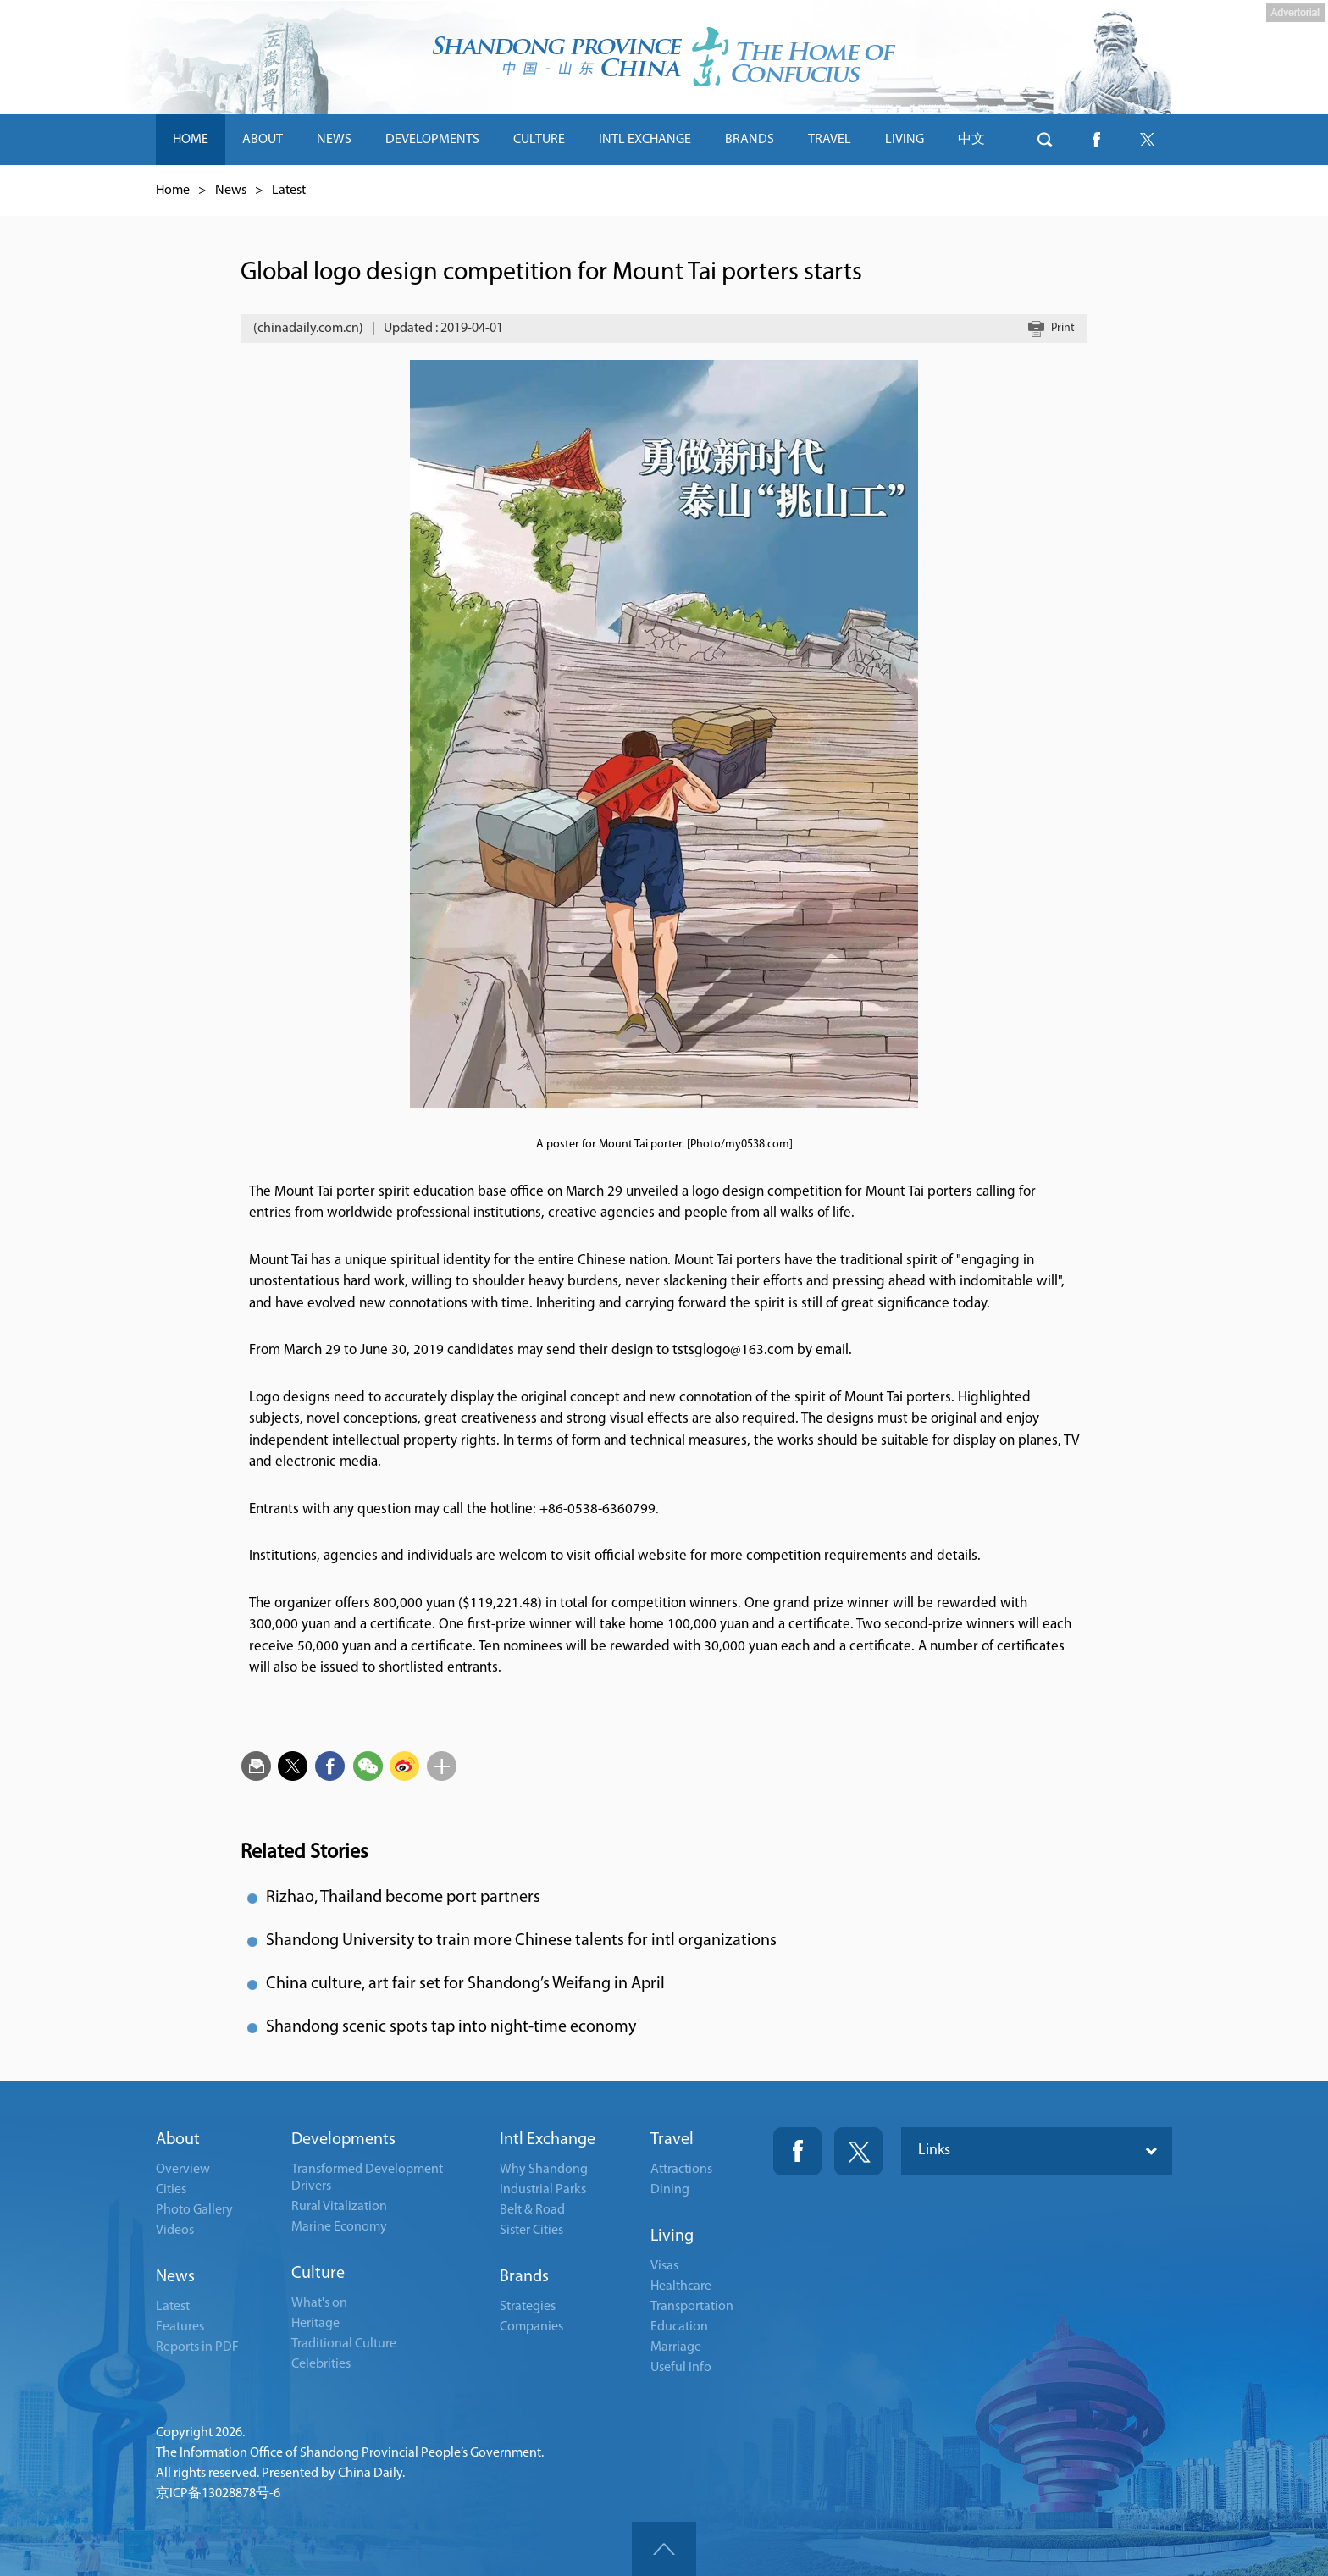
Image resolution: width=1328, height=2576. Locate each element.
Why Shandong (544, 2169)
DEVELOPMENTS (432, 139)
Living (672, 2236)
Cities (171, 2190)
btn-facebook (1096, 139)
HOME (190, 139)
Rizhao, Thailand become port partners (403, 1897)
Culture (318, 2273)
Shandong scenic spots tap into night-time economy (451, 2027)
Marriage (675, 2347)
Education (679, 2327)
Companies (531, 2327)
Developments (343, 2139)
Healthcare (680, 2286)
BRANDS (749, 139)
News (230, 190)
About (178, 2139)
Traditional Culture (343, 2344)
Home (173, 190)
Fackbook (797, 2151)
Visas (664, 2266)
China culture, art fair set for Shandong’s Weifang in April (465, 1984)
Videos (175, 2230)
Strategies (528, 2306)
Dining (669, 2190)
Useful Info (680, 2367)
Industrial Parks (543, 2190)
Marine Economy (339, 2227)
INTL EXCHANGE (645, 139)
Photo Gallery (194, 2210)
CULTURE (539, 139)
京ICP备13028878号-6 (218, 2494)
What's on (319, 2303)
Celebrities (321, 2364)
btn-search (1045, 139)
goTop (664, 2549)
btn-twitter (1146, 139)
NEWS (334, 139)
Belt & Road (532, 2210)
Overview (183, 2169)
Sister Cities (531, 2230)
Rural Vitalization (339, 2207)
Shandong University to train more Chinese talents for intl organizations (521, 1940)
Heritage (315, 2323)
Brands (524, 2277)
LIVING (904, 139)
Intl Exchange (547, 2139)
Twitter (858, 2151)
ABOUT (262, 139)
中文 (971, 139)
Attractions (681, 2169)
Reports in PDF (197, 2347)
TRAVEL (829, 139)
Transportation (691, 2306)
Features (180, 2327)
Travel (672, 2139)
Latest (289, 190)
